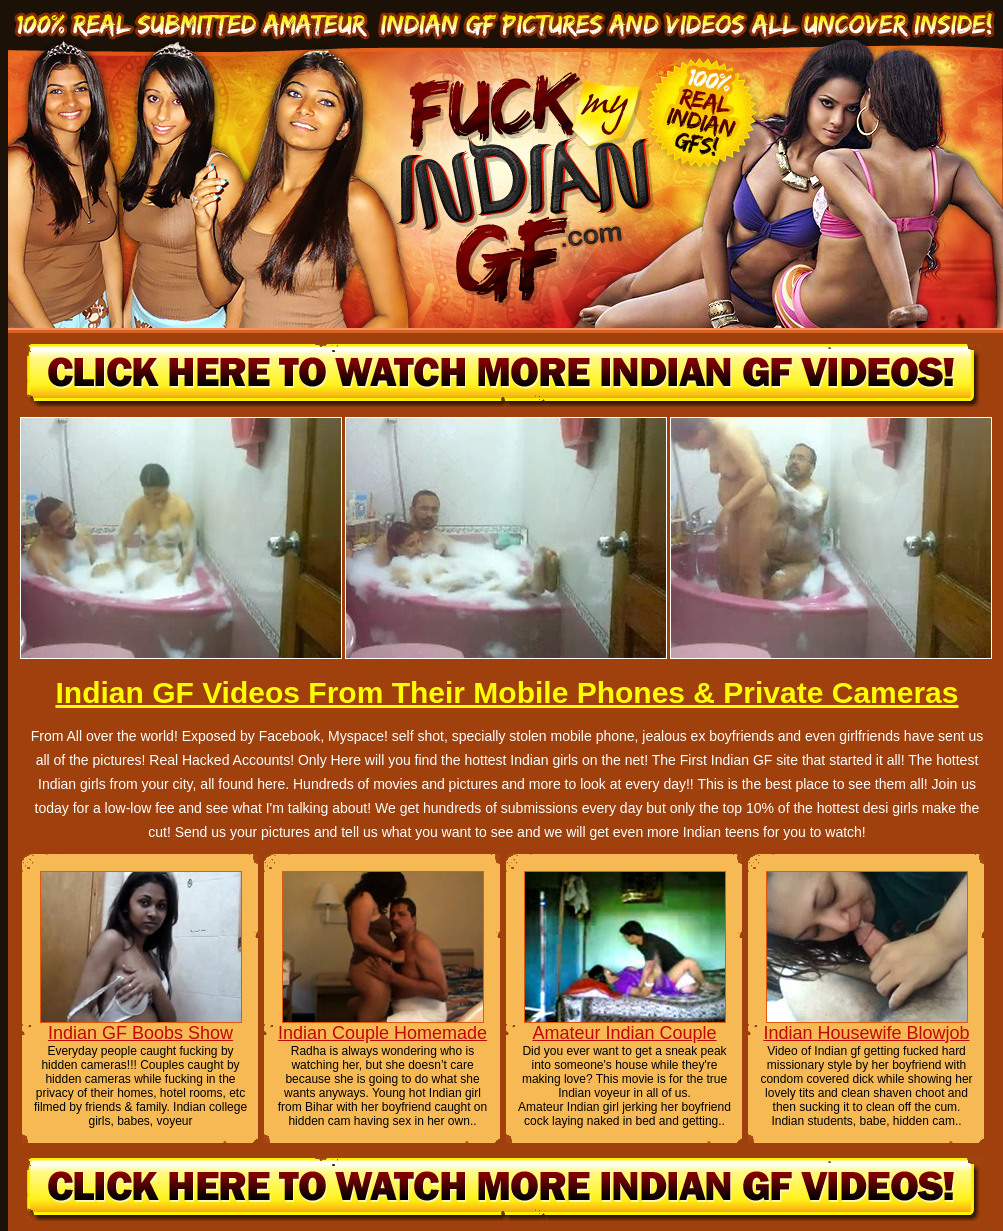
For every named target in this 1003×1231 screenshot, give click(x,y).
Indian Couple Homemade (382, 1033)
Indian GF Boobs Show (140, 1033)
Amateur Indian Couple (624, 1033)
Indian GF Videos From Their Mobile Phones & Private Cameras (506, 692)
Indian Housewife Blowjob (866, 1033)
